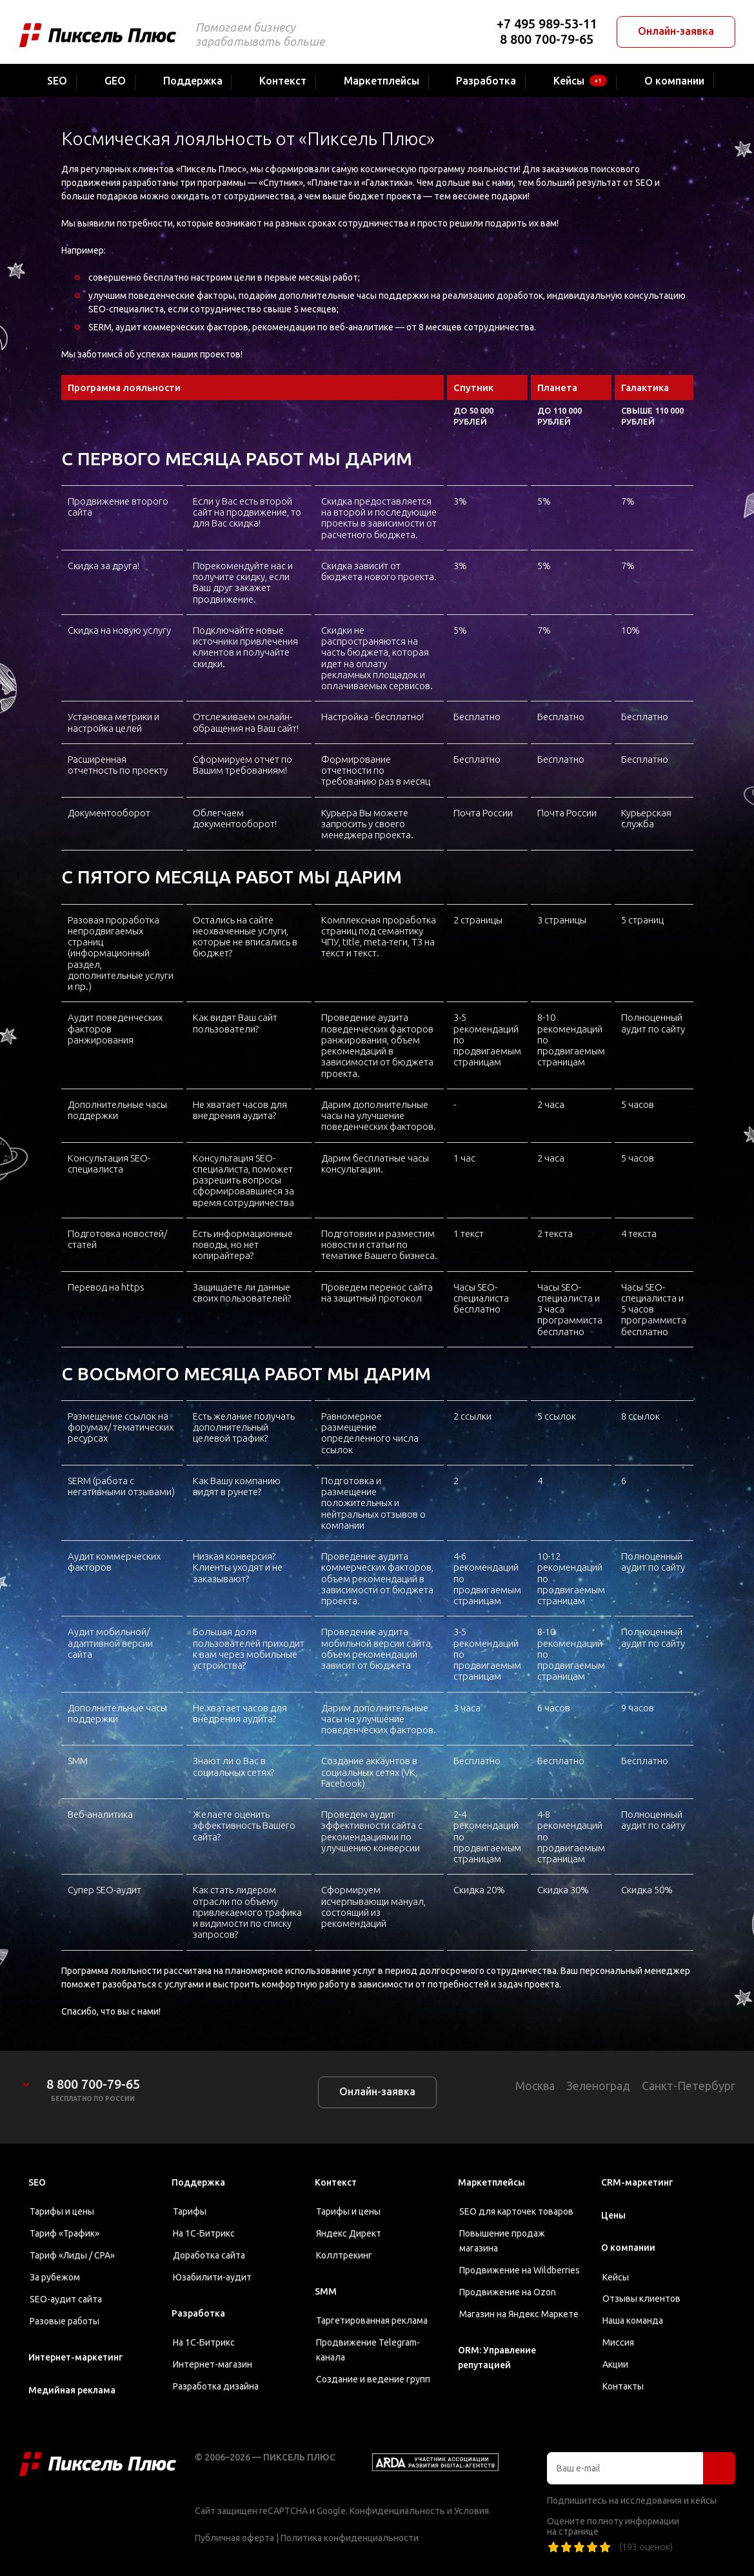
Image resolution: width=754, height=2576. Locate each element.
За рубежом (55, 2277)
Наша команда (632, 2320)
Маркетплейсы (491, 2182)
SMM (326, 2291)
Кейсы (615, 2277)
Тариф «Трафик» (64, 2233)
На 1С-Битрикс (204, 2233)
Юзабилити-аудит (212, 2277)
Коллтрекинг (344, 2255)
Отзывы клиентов (641, 2298)
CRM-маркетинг (637, 2182)
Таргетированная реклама (372, 2320)
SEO (37, 2182)
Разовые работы (64, 2321)
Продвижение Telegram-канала (368, 2349)
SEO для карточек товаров (516, 2211)
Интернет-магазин (212, 2364)
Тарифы (189, 2211)
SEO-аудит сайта (66, 2299)
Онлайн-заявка (676, 31)
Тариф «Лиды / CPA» (72, 2255)
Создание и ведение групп (373, 2379)
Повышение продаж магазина (502, 2240)
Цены (613, 2215)
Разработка (198, 2313)
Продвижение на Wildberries (519, 2270)
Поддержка (198, 2182)
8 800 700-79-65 (546, 39)
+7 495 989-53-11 (547, 23)
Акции (615, 2364)
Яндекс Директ (348, 2233)
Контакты (623, 2386)
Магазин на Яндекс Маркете (519, 2314)
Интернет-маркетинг (75, 2357)
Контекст (336, 2182)
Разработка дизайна (216, 2386)
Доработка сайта (209, 2255)
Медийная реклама (71, 2390)
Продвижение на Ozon (507, 2292)
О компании (628, 2247)
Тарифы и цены (62, 2211)
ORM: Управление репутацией (497, 2357)
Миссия (618, 2342)
